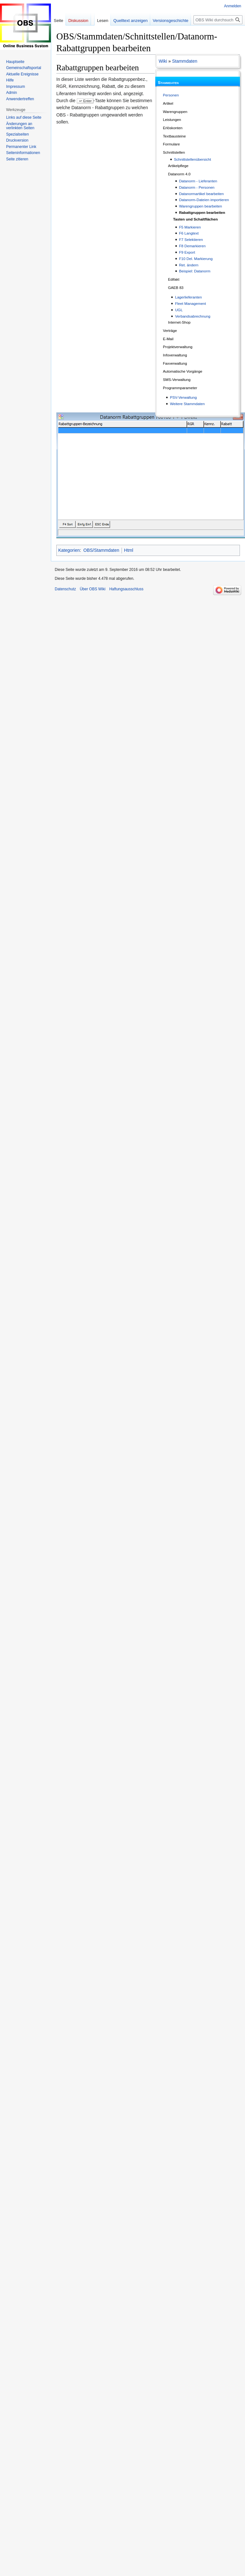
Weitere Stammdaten (187, 404)
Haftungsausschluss (126, 589)
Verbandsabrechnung (192, 316)
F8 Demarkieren (192, 246)
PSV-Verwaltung (183, 397)
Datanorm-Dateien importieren (204, 200)
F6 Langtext (189, 233)
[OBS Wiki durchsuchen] (217, 19)
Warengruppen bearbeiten (200, 206)
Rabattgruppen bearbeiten (202, 212)
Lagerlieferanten (188, 297)
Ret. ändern (189, 265)
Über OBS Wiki (93, 589)
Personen (171, 95)
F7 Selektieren (191, 239)
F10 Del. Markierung (196, 258)
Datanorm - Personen (196, 187)
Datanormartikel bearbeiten (201, 194)
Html (128, 550)
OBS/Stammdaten (101, 550)
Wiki (163, 61)
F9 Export (187, 252)
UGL (179, 310)
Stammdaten (184, 61)
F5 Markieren (190, 227)
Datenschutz (65, 589)
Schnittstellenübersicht (192, 159)
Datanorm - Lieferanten (198, 181)
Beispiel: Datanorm (194, 271)
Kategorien (69, 550)
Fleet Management (190, 303)
